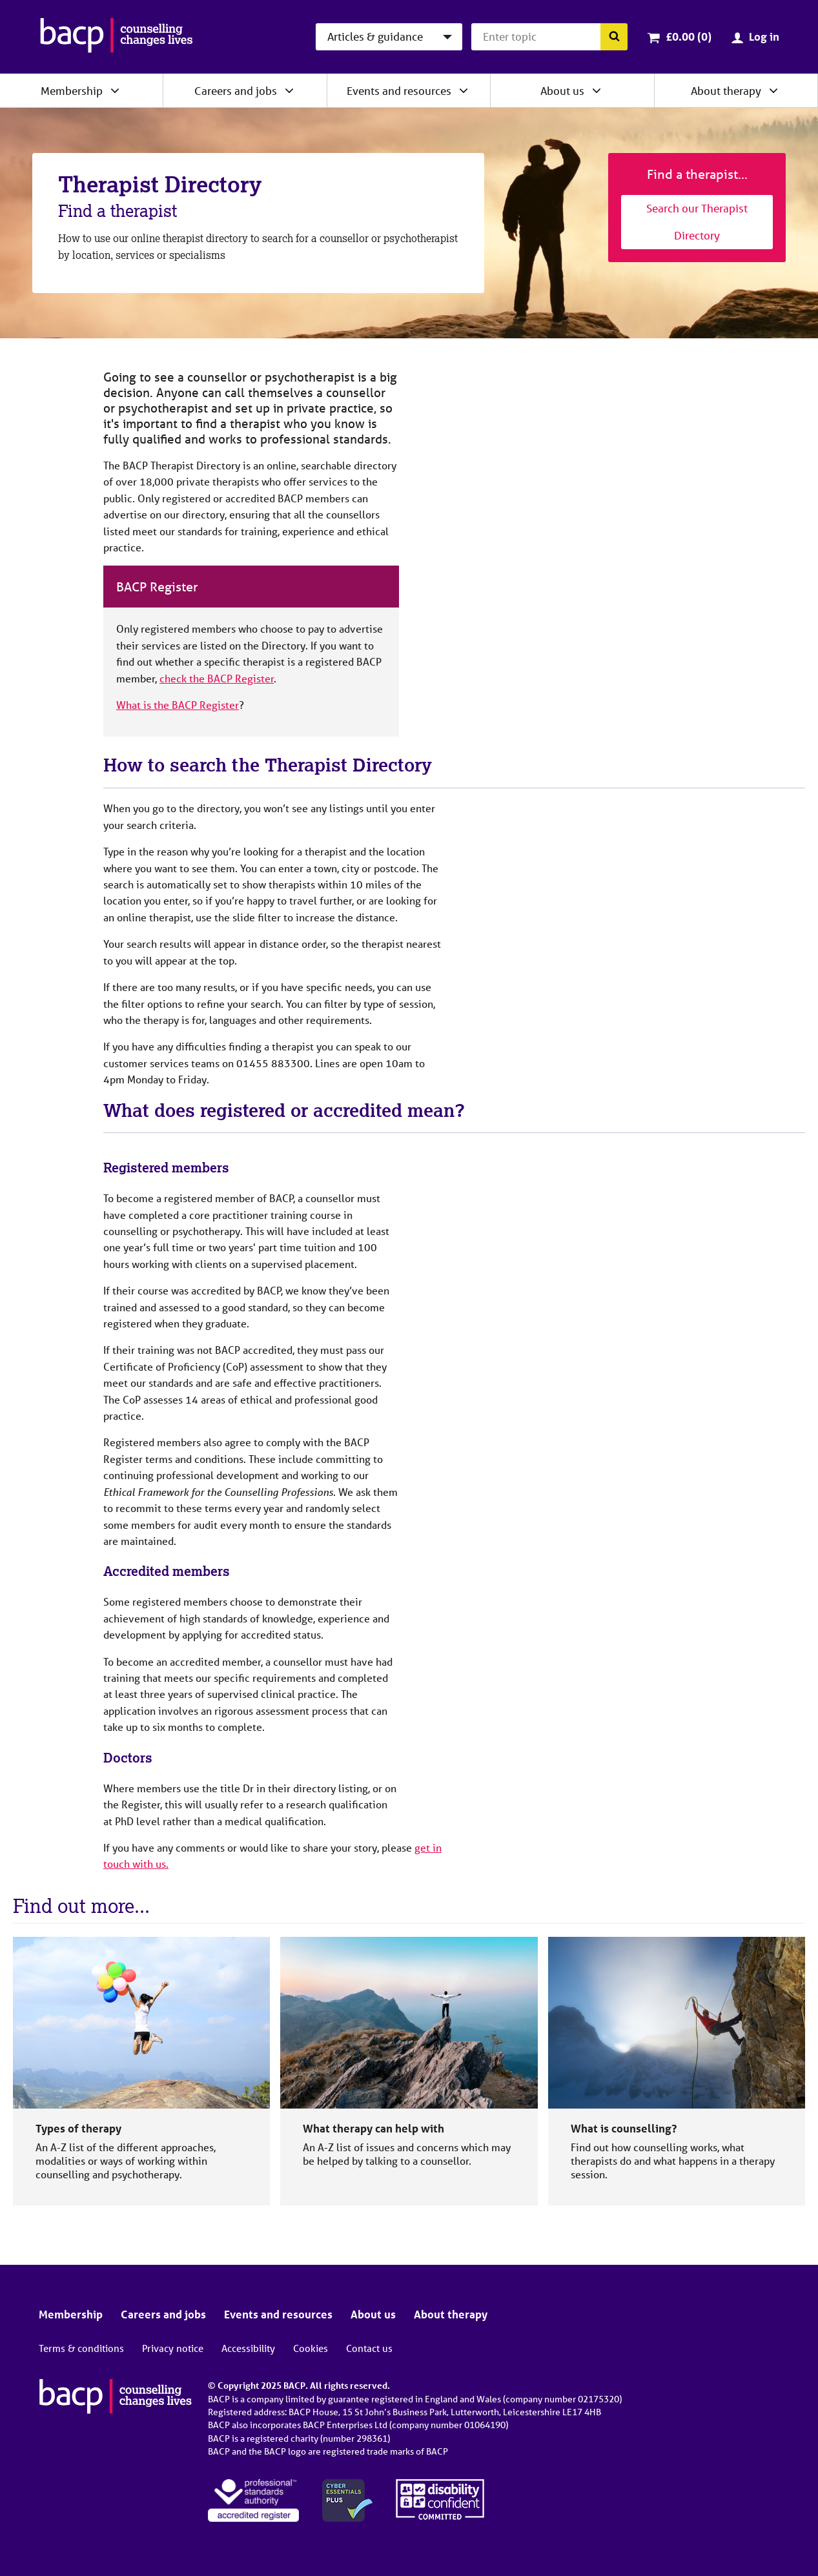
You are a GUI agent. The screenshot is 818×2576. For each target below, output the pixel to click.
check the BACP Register (216, 678)
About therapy (726, 90)
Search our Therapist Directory (697, 221)
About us (562, 90)
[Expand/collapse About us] (596, 90)
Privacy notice (172, 2348)
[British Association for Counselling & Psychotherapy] (116, 37)
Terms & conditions (81, 2348)
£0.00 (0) (688, 36)
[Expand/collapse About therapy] (773, 90)
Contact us (369, 2348)
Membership (72, 90)
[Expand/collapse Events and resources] (463, 90)
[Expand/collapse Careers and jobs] (289, 90)
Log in (764, 36)
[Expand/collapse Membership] (115, 90)
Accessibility (248, 2348)
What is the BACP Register (177, 704)
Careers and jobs (235, 90)
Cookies (310, 2348)
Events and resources (399, 90)
